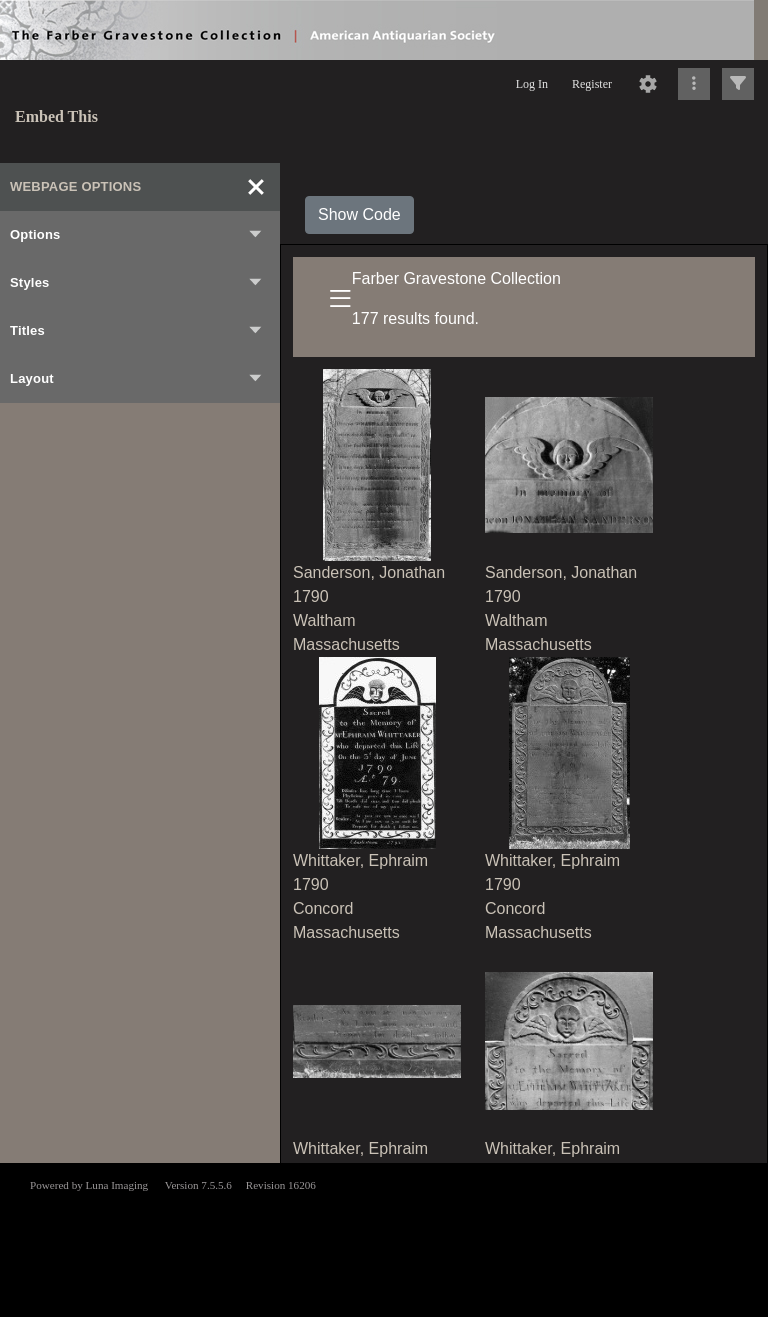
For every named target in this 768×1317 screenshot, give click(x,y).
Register (592, 84)
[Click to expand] (738, 84)
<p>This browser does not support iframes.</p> (384, 1238)
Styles (137, 283)
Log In (532, 84)
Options (137, 235)
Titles (137, 331)
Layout (137, 379)
